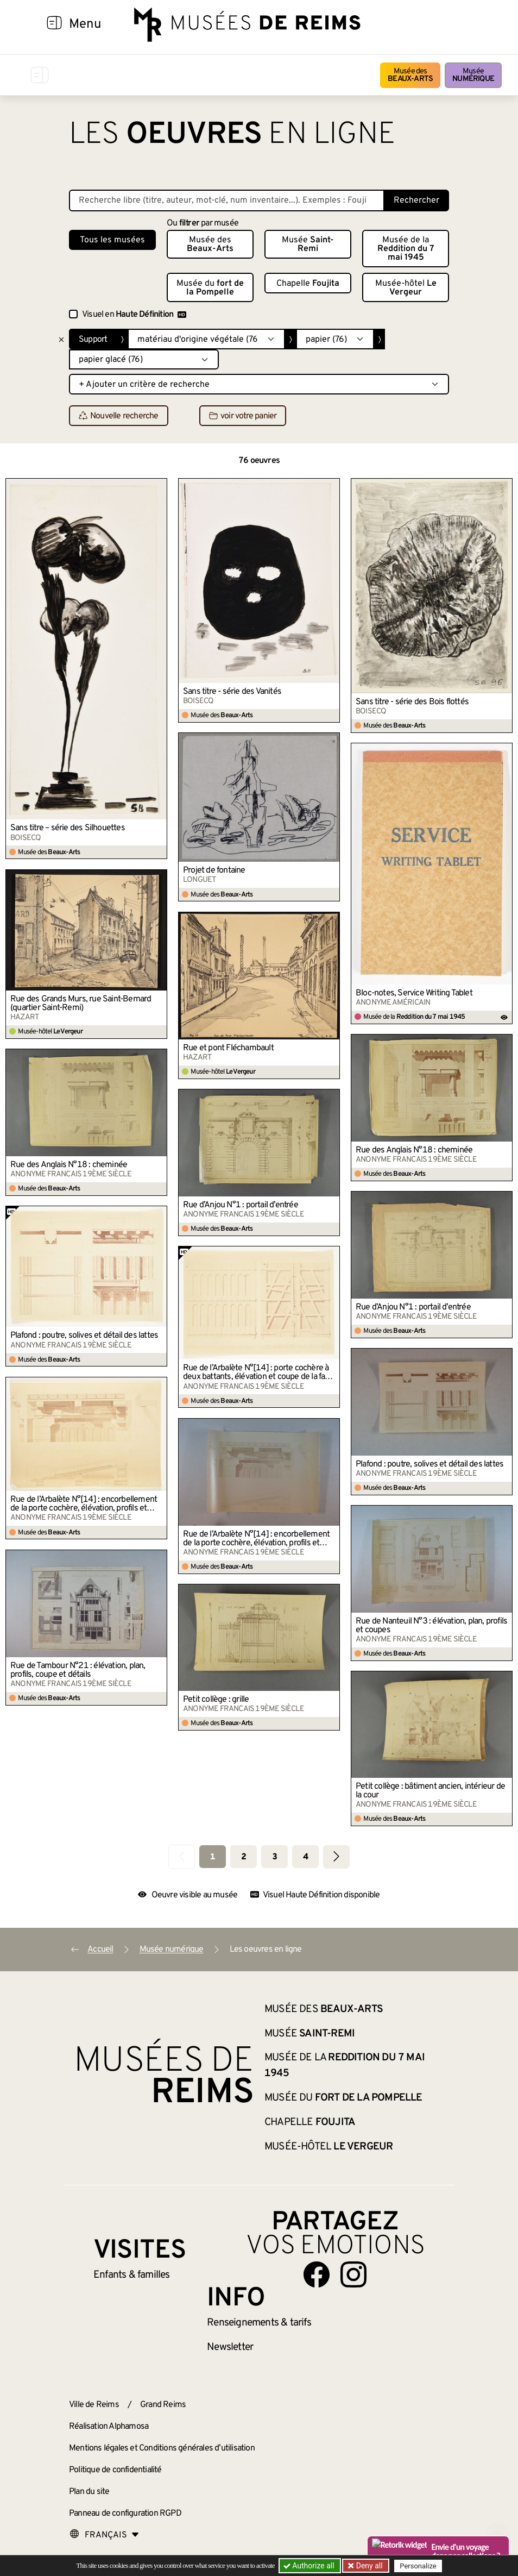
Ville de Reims (94, 2404)
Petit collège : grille (216, 1699)
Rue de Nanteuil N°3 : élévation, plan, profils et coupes (431, 1625)
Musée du (210, 288)
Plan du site (89, 2491)
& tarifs (259, 2322)
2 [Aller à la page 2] (243, 1857)
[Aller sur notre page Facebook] (317, 2274)
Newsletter (230, 2347)
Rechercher (416, 200)
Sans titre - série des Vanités (232, 691)
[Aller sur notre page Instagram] (353, 2274)
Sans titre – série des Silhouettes (67, 828)
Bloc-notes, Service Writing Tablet (414, 993)
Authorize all (309, 2565)
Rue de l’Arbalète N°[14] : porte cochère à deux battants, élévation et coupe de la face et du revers (258, 1372)
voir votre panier (242, 416)
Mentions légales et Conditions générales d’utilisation (162, 2448)
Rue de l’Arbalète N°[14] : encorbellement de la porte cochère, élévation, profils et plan (83, 1504)
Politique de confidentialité (115, 2470)
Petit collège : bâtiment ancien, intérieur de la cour (430, 1791)
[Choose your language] (104, 2535)
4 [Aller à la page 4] (305, 1857)
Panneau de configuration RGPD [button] (125, 2513)
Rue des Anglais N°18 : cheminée (414, 1150)
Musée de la (405, 249)
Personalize (418, 2566)
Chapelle (307, 283)
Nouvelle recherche (119, 416)
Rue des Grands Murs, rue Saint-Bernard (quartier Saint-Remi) (80, 1003)
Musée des (410, 75)
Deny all (368, 2565)
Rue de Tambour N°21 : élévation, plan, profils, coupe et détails (78, 1670)
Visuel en (134, 314)
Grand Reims (163, 2404)
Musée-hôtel (406, 288)
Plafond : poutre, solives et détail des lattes (84, 1335)
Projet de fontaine (214, 870)
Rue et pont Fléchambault (228, 1048)
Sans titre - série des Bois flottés (412, 702)
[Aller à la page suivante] (336, 1857)
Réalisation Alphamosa (108, 2426)
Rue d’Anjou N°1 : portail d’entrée (240, 1205)
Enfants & (131, 2275)
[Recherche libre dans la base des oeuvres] (226, 200)
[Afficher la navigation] (54, 24)
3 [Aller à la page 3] (274, 1857)
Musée (473, 75)
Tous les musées (112, 240)
